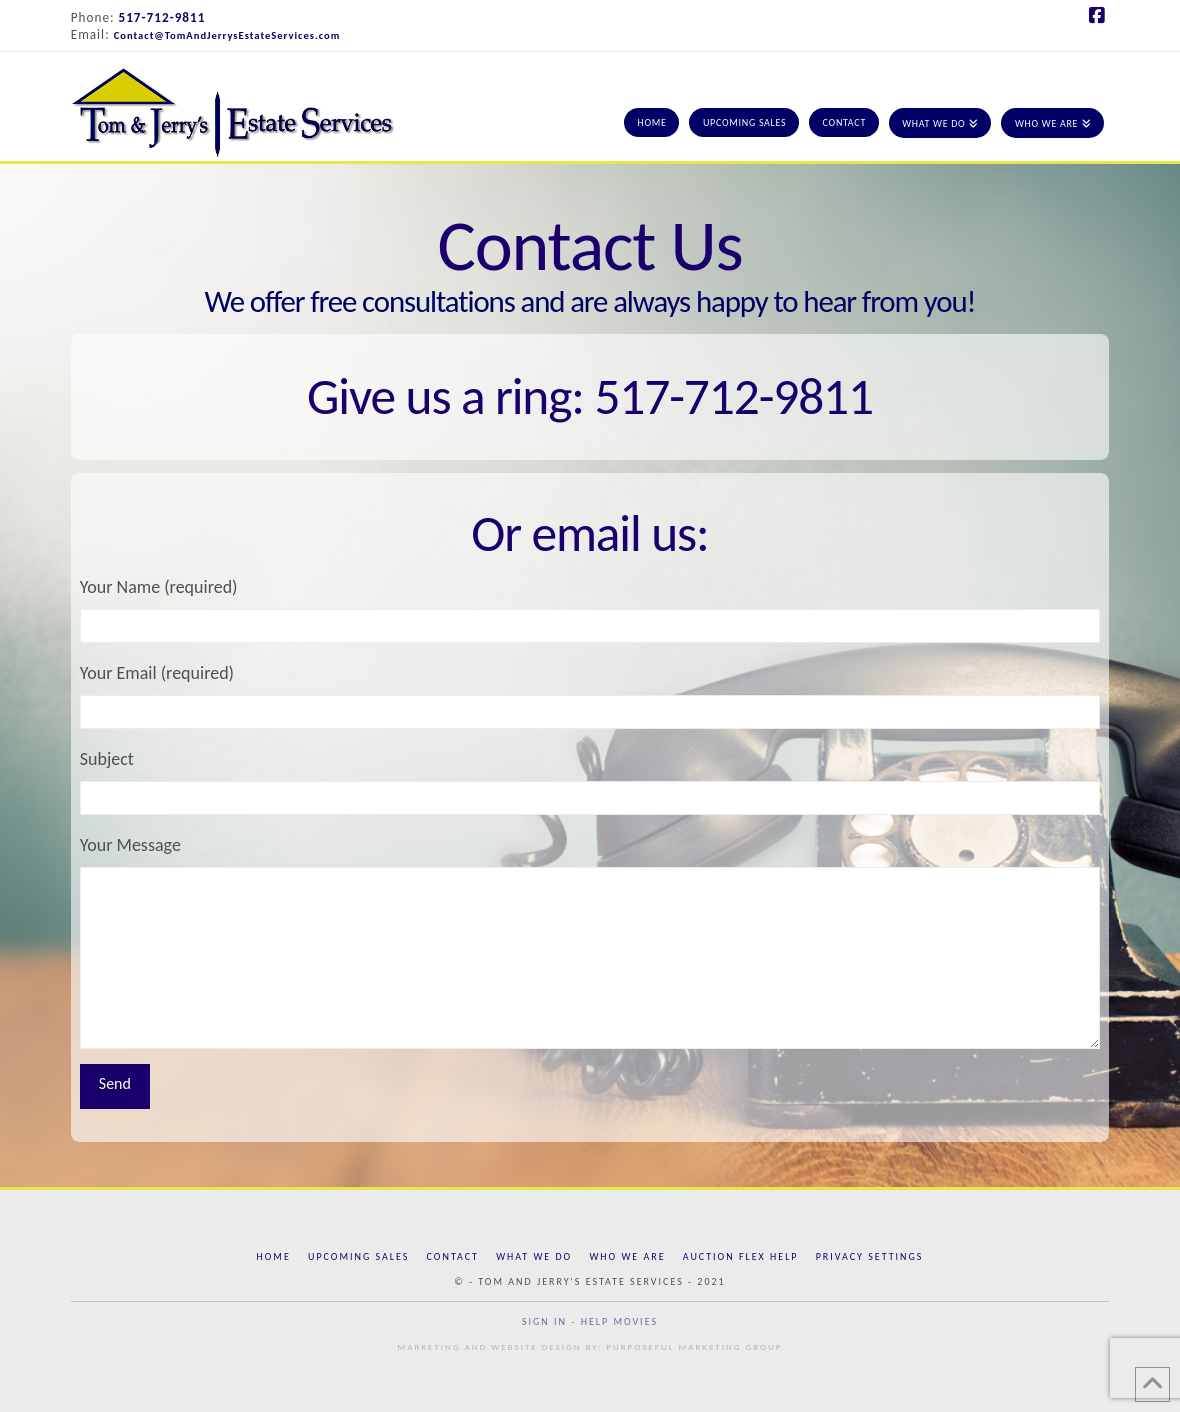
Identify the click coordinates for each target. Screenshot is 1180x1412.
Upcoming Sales (358, 1256)
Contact (453, 1256)
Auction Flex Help (741, 1256)
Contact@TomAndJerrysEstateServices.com (227, 35)
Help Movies (619, 1321)
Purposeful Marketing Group (694, 1346)
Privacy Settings (870, 1256)
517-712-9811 (162, 17)
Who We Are (627, 1256)
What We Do (534, 1256)
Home (274, 1256)
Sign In (544, 1321)
